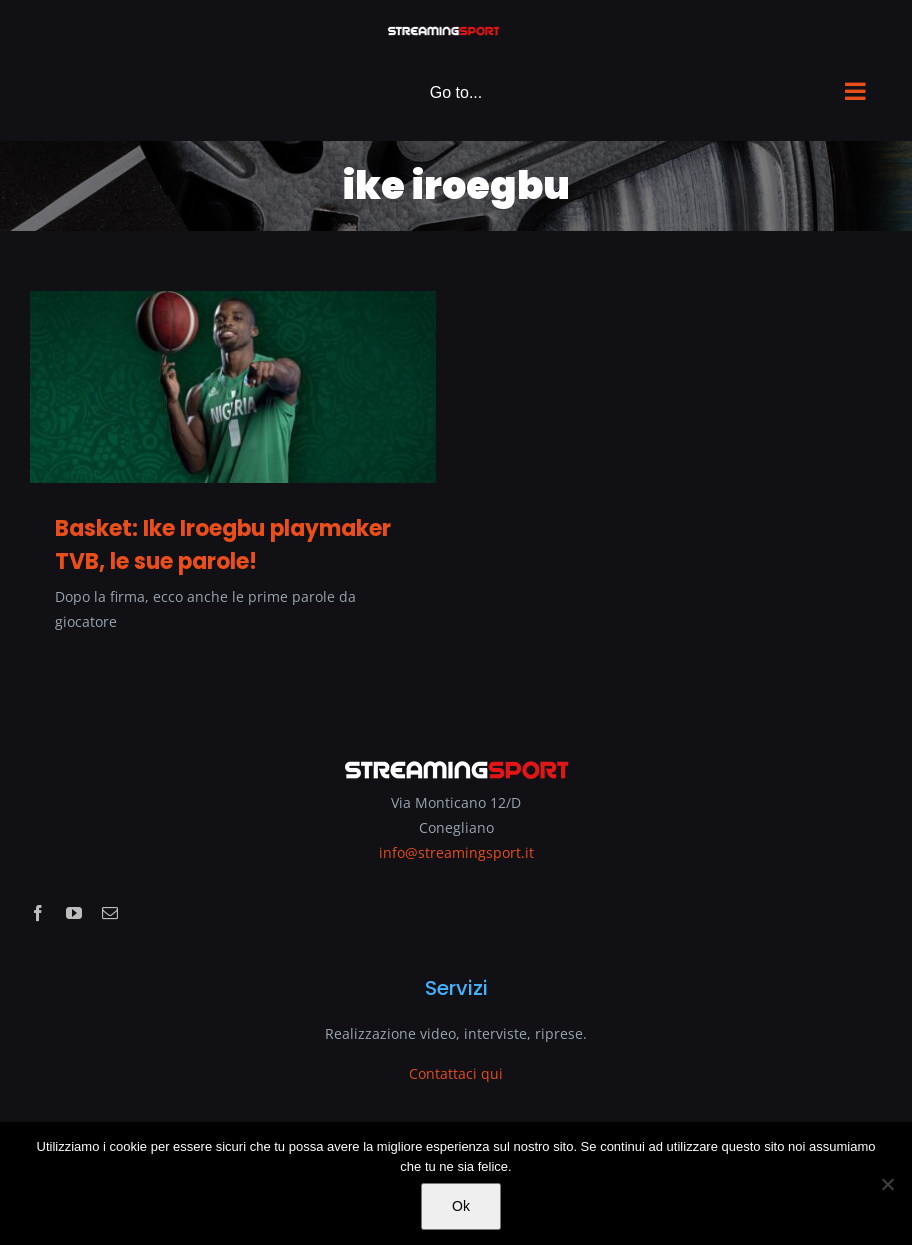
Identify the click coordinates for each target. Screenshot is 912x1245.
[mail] (110, 913)
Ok (461, 1206)
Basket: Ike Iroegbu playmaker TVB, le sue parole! (223, 545)
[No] (887, 1184)
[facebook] (38, 913)
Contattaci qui (456, 1073)
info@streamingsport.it (456, 852)
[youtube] (74, 913)
